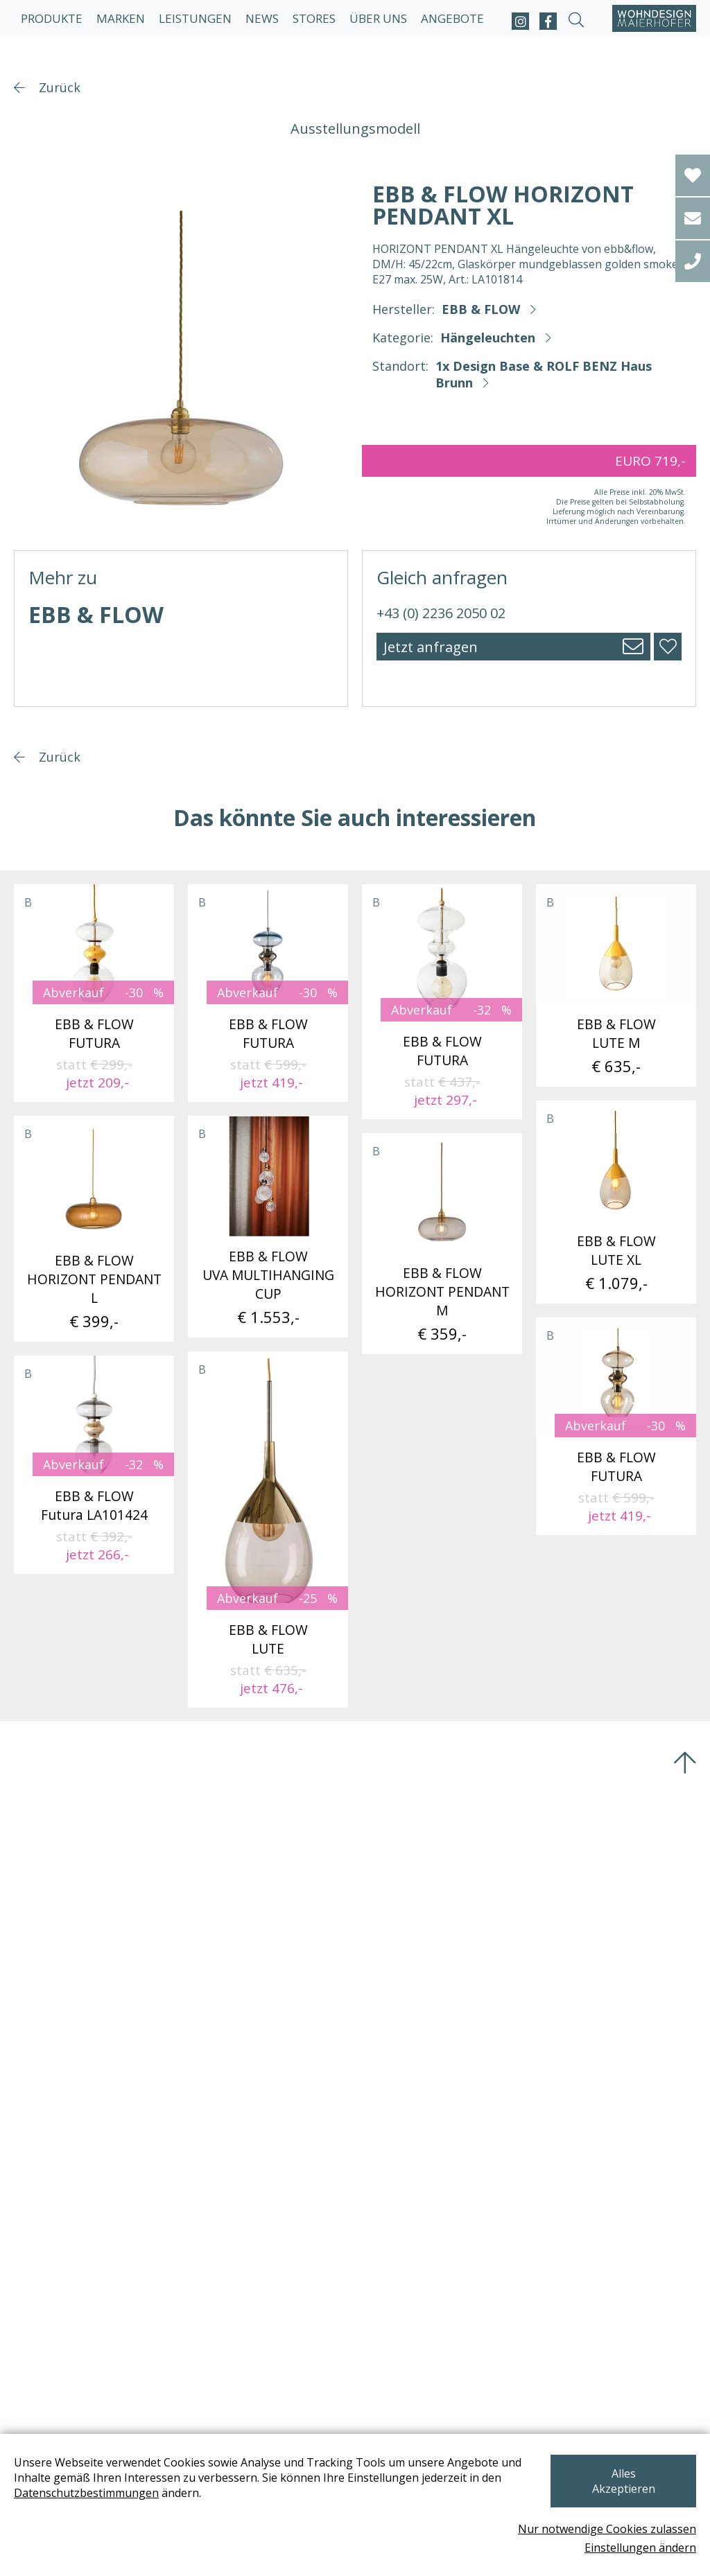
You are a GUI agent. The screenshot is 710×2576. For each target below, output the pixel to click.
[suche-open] (576, 21)
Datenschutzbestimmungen (86, 2499)
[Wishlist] (692, 175)
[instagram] (520, 21)
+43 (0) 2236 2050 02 (440, 613)
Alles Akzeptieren (623, 2480)
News (262, 18)
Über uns (378, 18)
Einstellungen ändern (640, 2547)
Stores (314, 18)
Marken (120, 18)
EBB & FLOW (481, 309)
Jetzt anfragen (430, 647)
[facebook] (548, 21)
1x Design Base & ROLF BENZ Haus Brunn (543, 374)
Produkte (52, 18)
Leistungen (195, 18)
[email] (692, 218)
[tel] (692, 261)
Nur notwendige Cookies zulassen (607, 2528)
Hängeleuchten (487, 337)
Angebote (452, 18)
